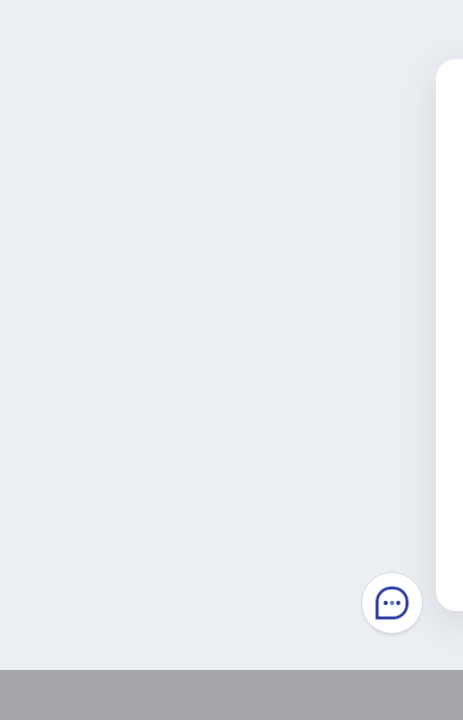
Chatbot (392, 603)
